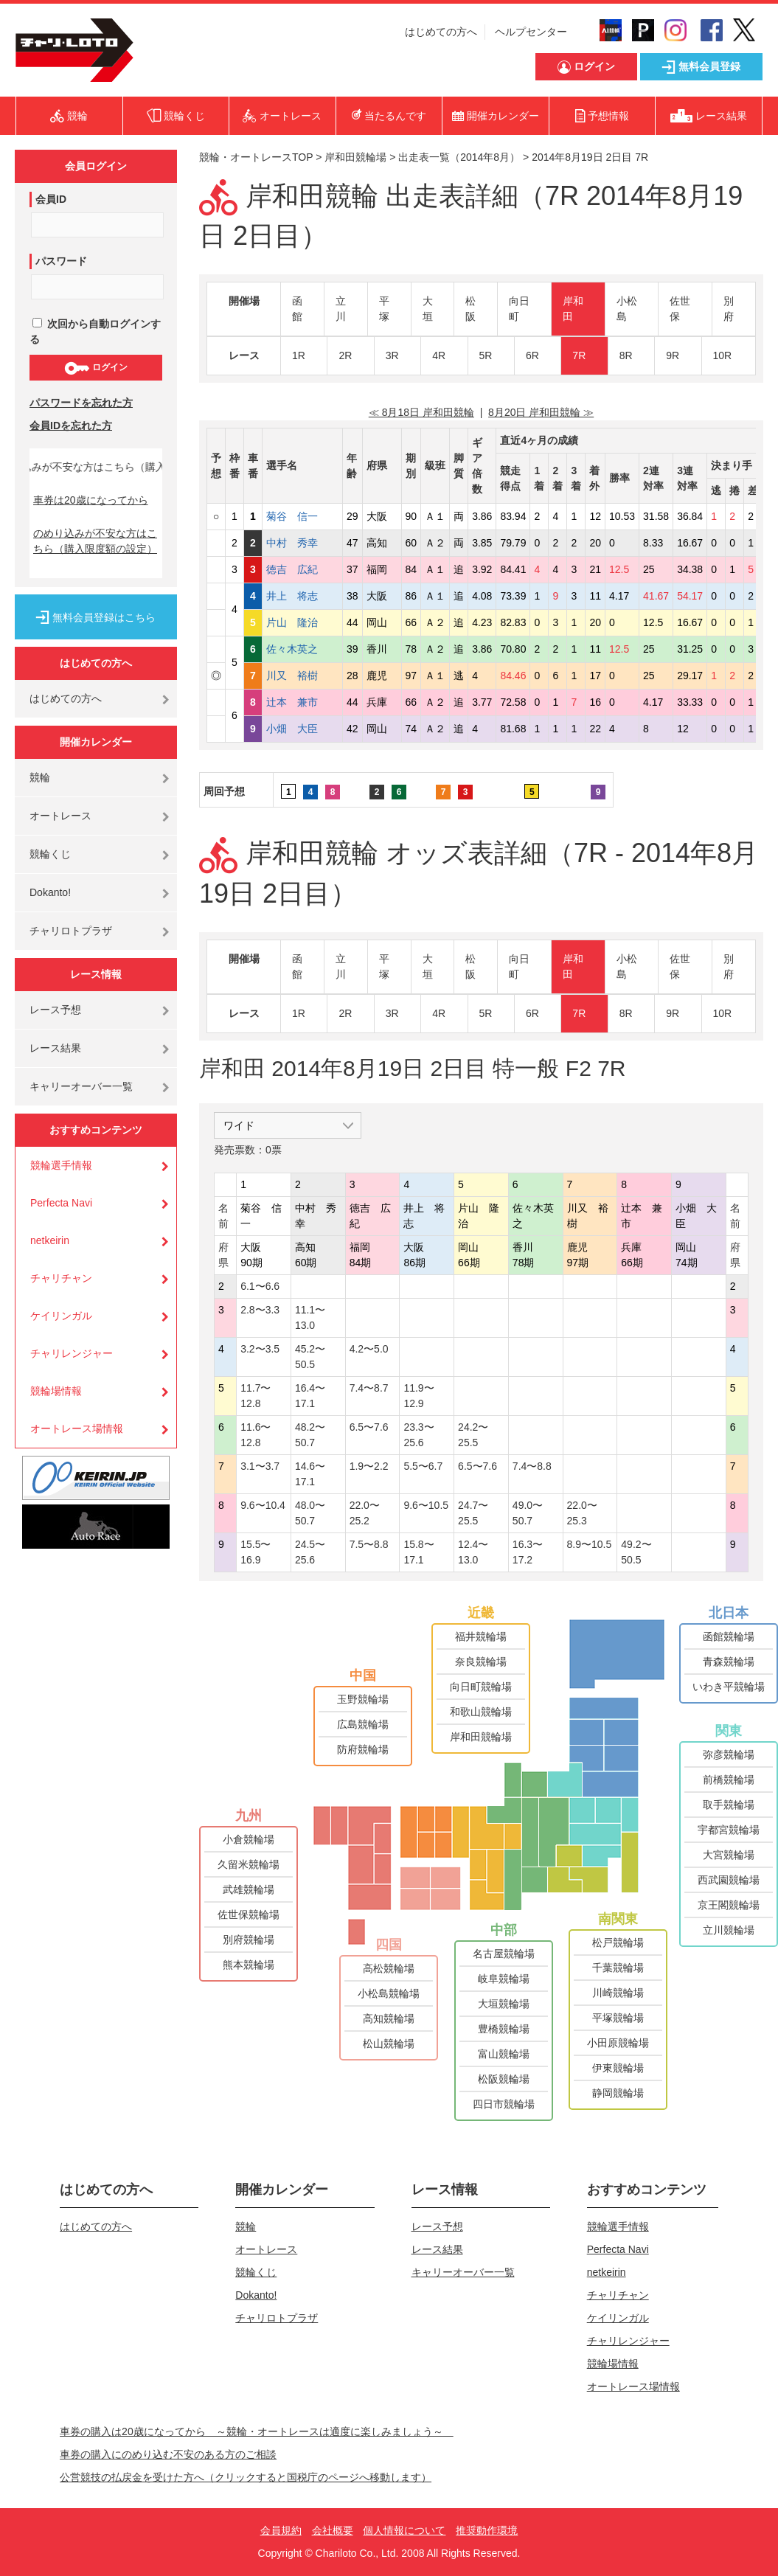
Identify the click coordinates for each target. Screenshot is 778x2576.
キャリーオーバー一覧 (81, 1086)
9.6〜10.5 (425, 1505)
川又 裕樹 (302, 675)
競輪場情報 (56, 1391)
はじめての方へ (441, 32)
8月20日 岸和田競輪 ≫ (541, 412)
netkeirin (49, 1240)
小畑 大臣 (302, 729)
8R (626, 355)
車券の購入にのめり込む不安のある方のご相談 (168, 2454)
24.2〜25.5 (473, 1434)
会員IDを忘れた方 (70, 425)
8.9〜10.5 (589, 1544)
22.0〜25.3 (582, 1513)
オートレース (60, 816)
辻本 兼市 (302, 702)
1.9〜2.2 (369, 1466)
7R (579, 355)
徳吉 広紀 (302, 569)
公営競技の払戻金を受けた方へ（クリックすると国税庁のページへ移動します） (245, 2477)
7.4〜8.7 (369, 1388)
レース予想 (55, 1010)
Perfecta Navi (61, 1203)
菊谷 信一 (302, 516)
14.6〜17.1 (310, 1473)
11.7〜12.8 (255, 1395)
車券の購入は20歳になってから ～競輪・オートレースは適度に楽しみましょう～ (257, 2431)
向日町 (519, 308)
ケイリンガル (61, 1316)
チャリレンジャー (71, 1353)
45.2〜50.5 (310, 1356)
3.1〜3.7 (259, 1466)
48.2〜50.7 (310, 1434)
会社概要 (332, 2530)
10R (722, 355)
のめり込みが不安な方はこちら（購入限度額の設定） (95, 541)
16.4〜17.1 (310, 1395)
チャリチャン (61, 1278)
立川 (341, 308)
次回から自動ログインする (95, 331)
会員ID (50, 199)
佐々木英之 (302, 649)
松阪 (470, 308)
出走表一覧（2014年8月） (459, 157)
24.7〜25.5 (473, 1513)
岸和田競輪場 (355, 157)
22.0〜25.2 (365, 1513)
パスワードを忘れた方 (81, 403)
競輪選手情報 (61, 1165)
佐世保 (680, 308)
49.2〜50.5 (636, 1552)
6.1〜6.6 (259, 1286)
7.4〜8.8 (532, 1466)
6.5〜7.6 (369, 1427)
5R (486, 355)
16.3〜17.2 (528, 1552)
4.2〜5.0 (369, 1349)
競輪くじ (50, 854)
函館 (297, 308)
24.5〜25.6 (310, 1552)
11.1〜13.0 (310, 1317)
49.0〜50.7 (528, 1513)
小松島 (627, 308)
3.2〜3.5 (259, 1349)
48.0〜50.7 (310, 1513)
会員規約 (281, 2530)
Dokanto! (50, 892)
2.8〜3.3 (259, 1310)
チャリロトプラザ (70, 931)
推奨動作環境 (487, 2530)
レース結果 (55, 1048)
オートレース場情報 (76, 1428)
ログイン (95, 368)
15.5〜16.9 (255, 1552)
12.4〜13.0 (473, 1552)
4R (438, 355)
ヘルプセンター (531, 32)
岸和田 (573, 308)
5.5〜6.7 (422, 1466)
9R (672, 355)
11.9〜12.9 (418, 1395)
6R (532, 355)
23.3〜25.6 (418, 1434)
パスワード (61, 261)
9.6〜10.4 (262, 1505)
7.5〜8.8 (369, 1544)
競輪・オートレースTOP (256, 157)
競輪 (39, 777)
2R (345, 355)
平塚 (384, 308)
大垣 (428, 308)
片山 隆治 (302, 622)
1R (298, 355)
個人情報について (404, 2530)
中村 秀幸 (302, 543)
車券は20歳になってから (90, 500)
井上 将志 (302, 596)
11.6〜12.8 (255, 1434)
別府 (728, 308)
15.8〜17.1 (418, 1552)
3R (392, 355)
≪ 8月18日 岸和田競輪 (421, 412)
